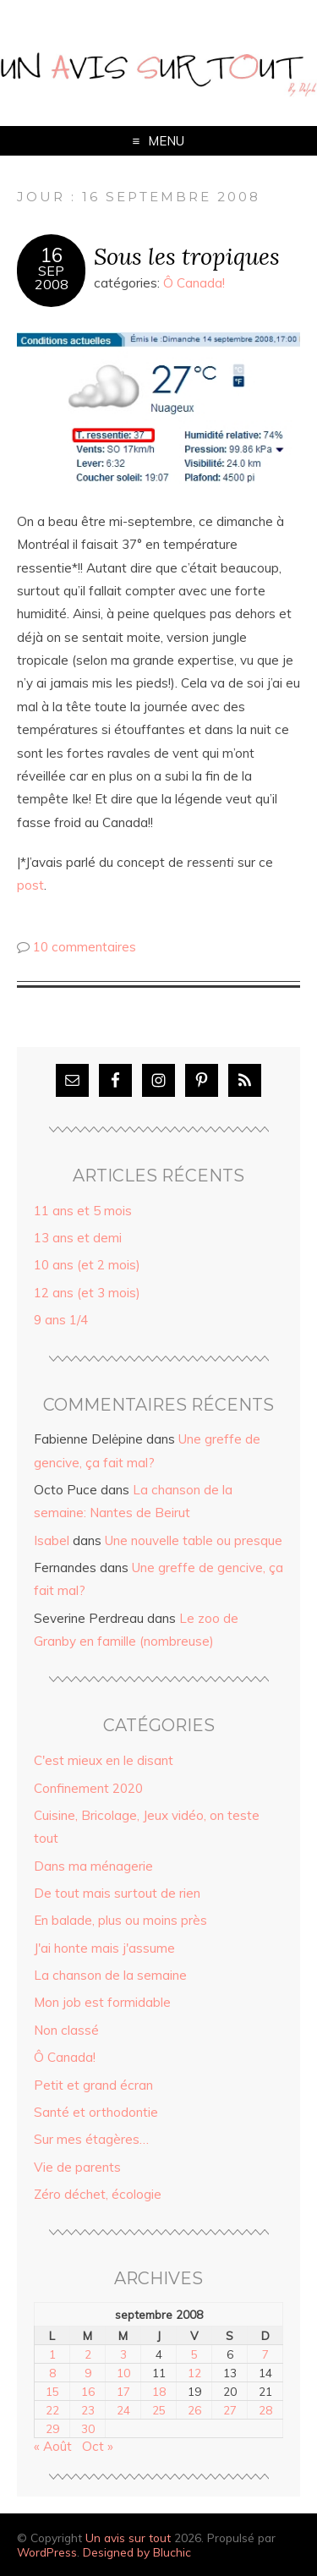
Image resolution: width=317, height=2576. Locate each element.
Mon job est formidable (102, 2002)
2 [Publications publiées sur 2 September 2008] (88, 2354)
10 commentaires (84, 947)
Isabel (51, 1540)
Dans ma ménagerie (93, 1866)
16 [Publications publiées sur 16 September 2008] (88, 2391)
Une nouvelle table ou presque (193, 1540)
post (30, 885)
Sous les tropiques (187, 256)
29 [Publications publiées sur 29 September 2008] (52, 2428)
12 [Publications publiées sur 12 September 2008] (194, 2372)
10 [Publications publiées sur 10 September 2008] (123, 2372)
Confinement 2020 (88, 1788)
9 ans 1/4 (61, 1320)
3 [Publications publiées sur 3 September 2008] (123, 2354)
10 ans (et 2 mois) (87, 1265)
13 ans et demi (78, 1238)
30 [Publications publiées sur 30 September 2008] (88, 2428)
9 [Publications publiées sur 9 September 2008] (88, 2372)
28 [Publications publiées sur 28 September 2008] (265, 2410)
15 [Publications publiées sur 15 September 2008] (52, 2391)
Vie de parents (77, 2167)
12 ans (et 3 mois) (87, 1293)
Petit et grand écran (93, 2085)
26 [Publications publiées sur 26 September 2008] (194, 2410)
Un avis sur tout (128, 2537)
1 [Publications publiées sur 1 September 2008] (52, 2354)
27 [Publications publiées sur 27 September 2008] (230, 2410)
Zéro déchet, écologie (97, 2194)
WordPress (47, 2552)
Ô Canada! (194, 283)
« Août (53, 2446)
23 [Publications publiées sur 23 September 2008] (88, 2410)
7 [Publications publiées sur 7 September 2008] (265, 2354)
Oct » (97, 2446)
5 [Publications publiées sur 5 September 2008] (194, 2354)
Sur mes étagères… (91, 2139)
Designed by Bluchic (137, 2552)
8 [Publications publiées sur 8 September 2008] (52, 2372)
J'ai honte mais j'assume (104, 1948)
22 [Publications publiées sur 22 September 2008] (52, 2410)
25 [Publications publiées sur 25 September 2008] (159, 2410)
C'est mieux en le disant (103, 1760)
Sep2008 (51, 277)
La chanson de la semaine (110, 1975)
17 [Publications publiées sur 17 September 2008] (123, 2391)
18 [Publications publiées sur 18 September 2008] (159, 2391)
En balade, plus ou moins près (120, 1920)
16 (52, 255)
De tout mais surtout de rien (117, 1893)
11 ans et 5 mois (83, 1211)
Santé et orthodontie (96, 2112)
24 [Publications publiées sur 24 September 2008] (123, 2410)
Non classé (66, 2030)
